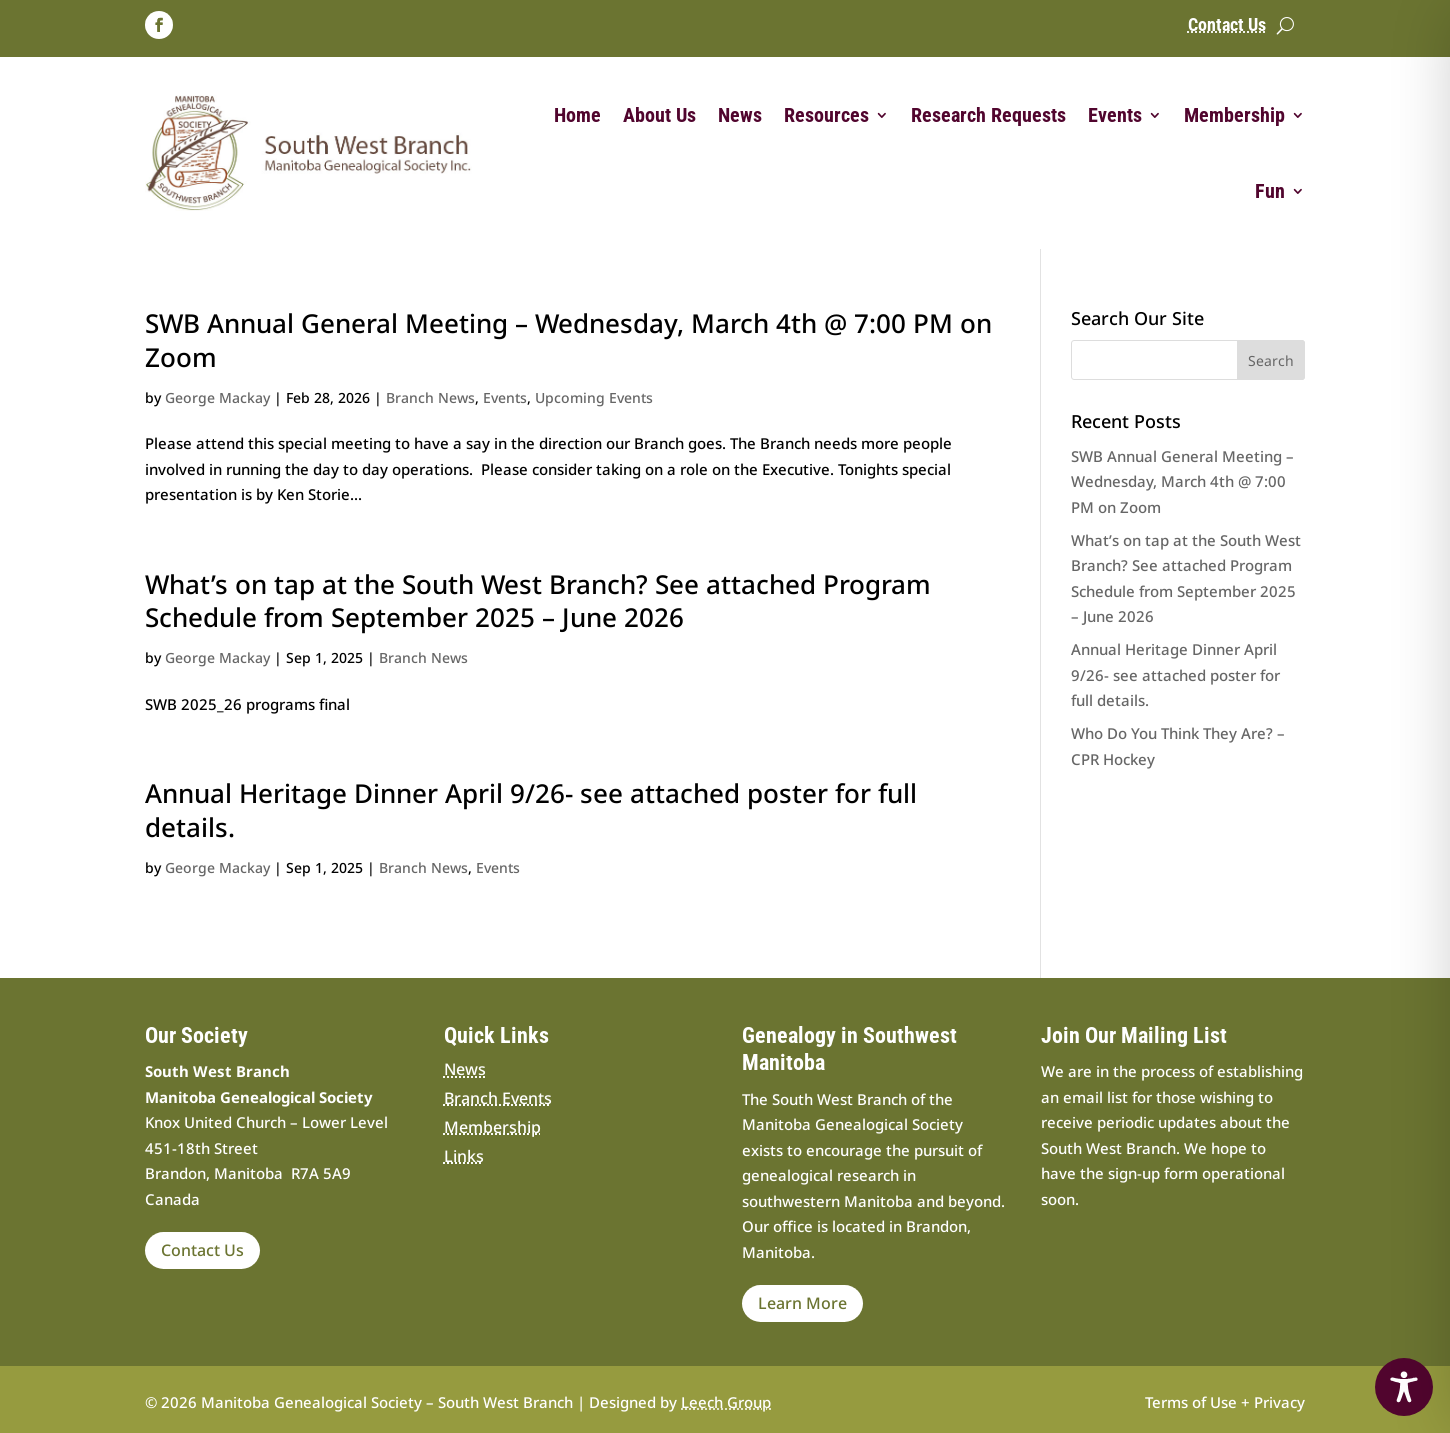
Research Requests (988, 115)
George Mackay (217, 397)
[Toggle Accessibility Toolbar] (1404, 1387)
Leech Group (726, 1402)
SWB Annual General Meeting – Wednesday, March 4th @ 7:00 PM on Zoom (568, 340)
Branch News (430, 397)
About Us (659, 115)
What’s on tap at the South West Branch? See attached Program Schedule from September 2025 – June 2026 (538, 601)
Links (464, 1156)
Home (577, 115)
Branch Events (498, 1098)
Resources (826, 115)
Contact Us (1227, 26)
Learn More (802, 1303)
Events (1115, 115)
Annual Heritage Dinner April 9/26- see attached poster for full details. (531, 810)
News (740, 115)
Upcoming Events (594, 397)
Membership (1234, 115)
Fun (1270, 191)
